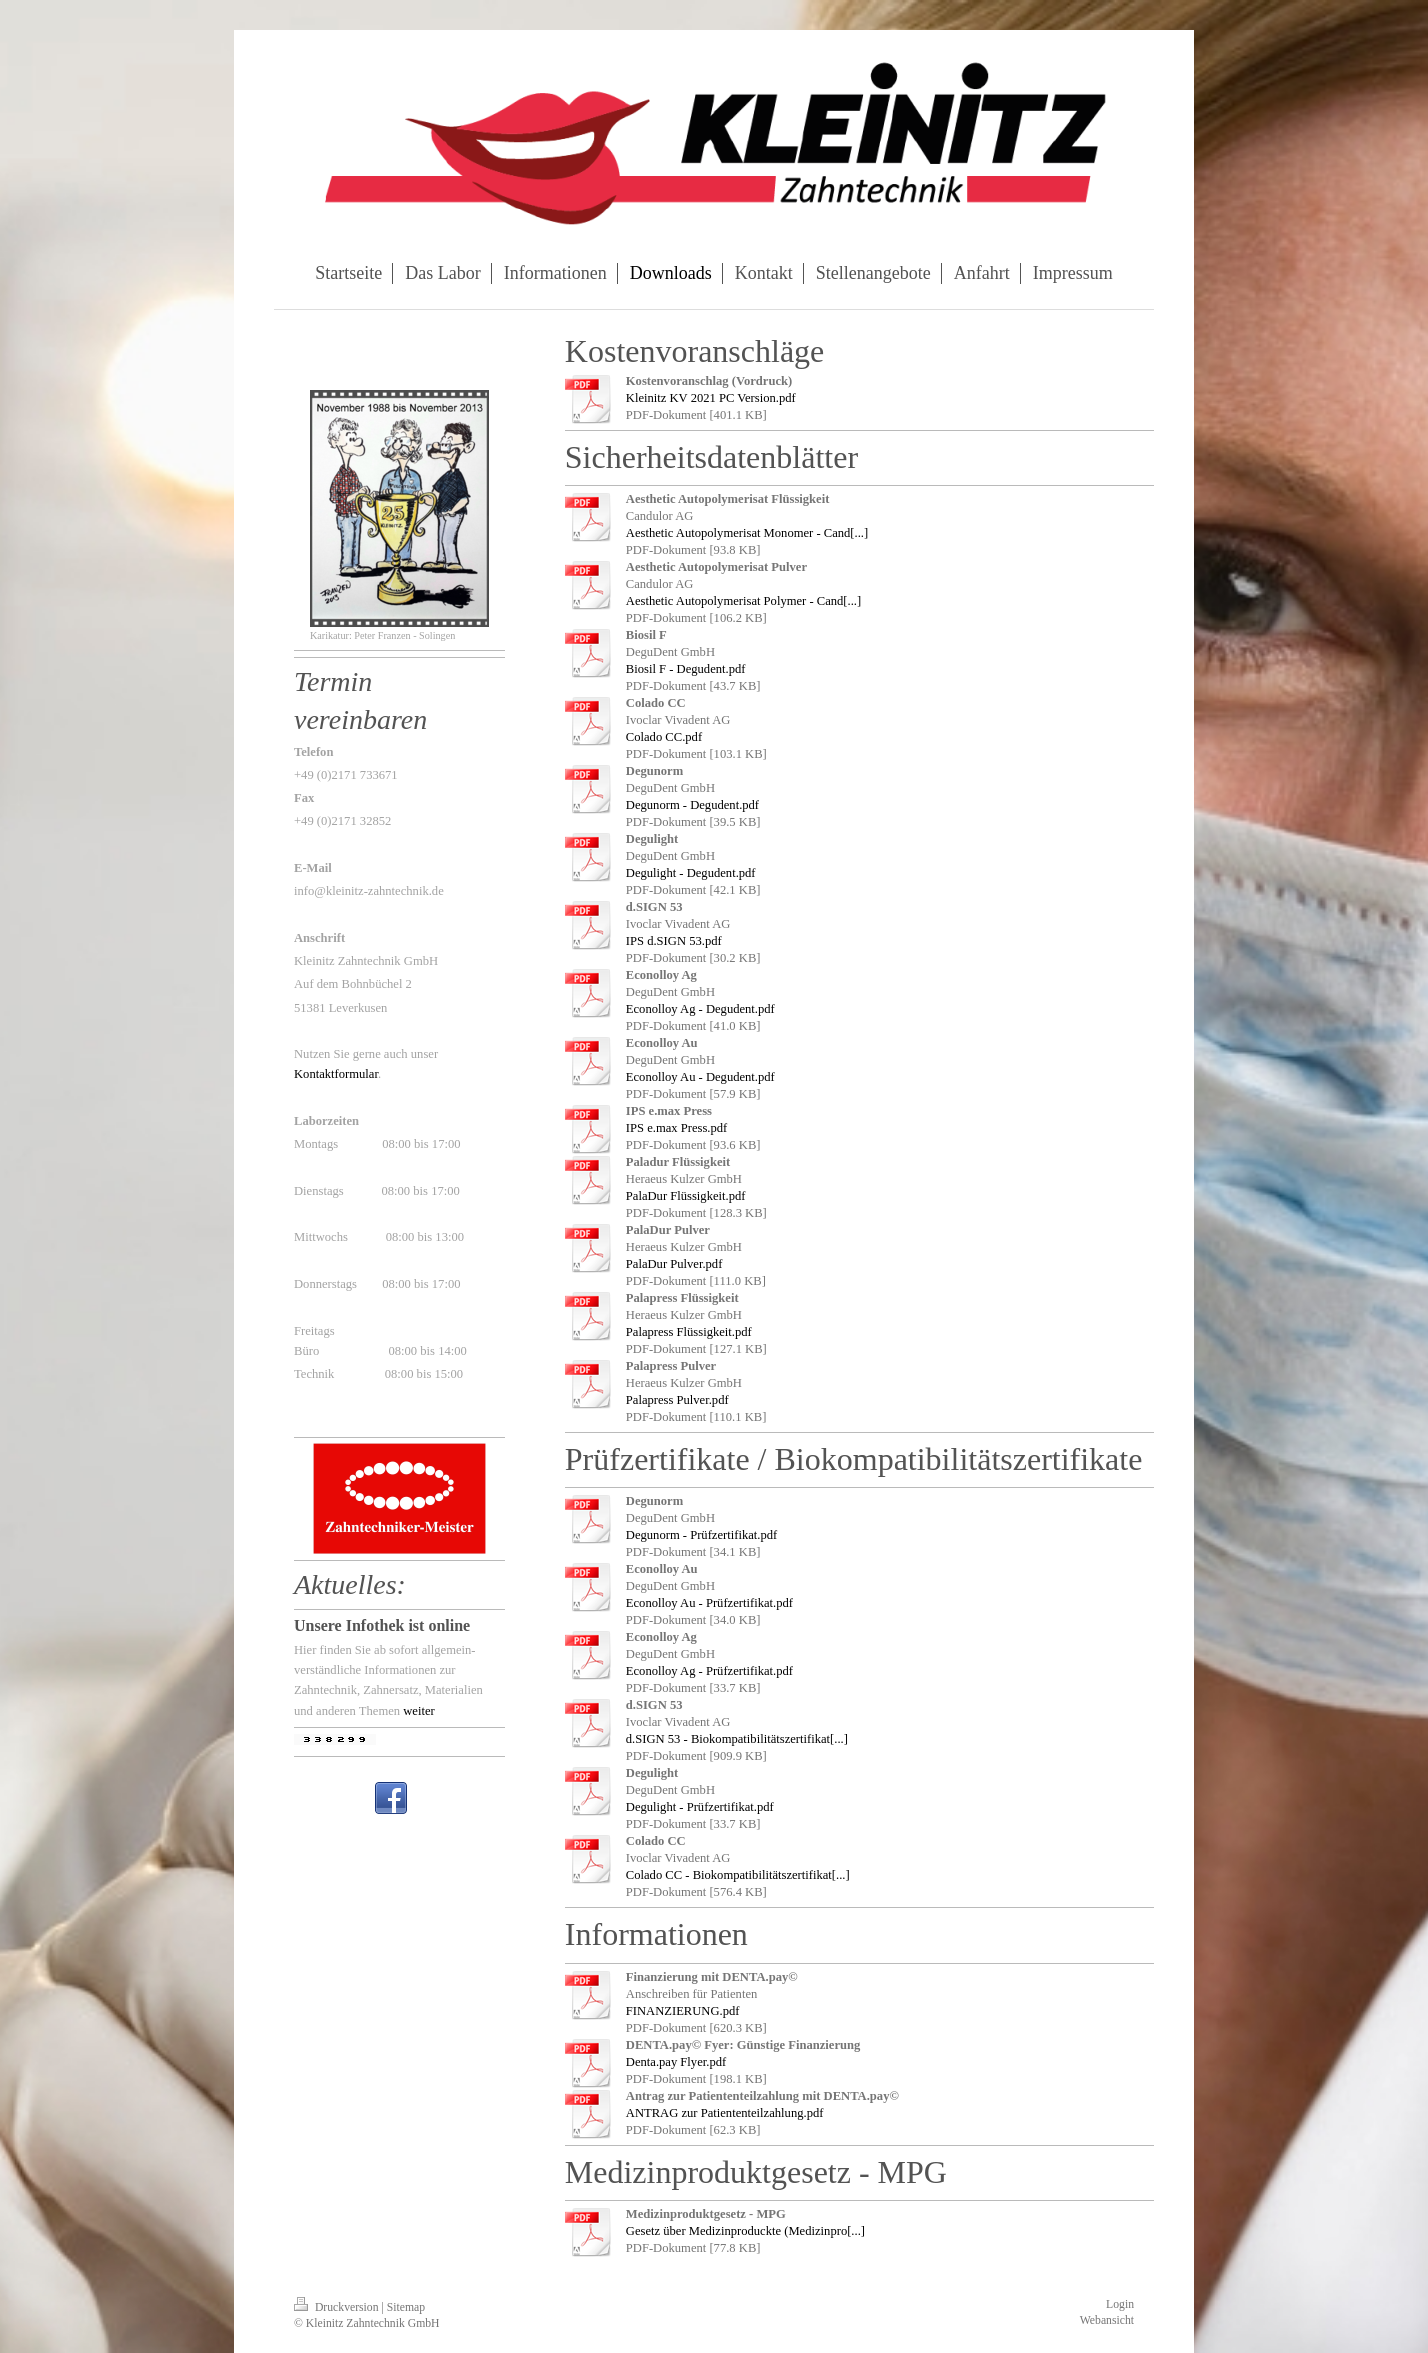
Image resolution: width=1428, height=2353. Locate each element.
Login (1120, 2304)
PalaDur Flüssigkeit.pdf (686, 1196)
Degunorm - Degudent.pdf (692, 805)
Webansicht (1107, 2320)
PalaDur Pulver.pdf (674, 1264)
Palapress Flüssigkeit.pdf (689, 1332)
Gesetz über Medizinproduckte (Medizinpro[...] (745, 2231)
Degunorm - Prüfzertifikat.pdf (701, 1535)
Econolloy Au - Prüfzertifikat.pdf (709, 1603)
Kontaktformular (336, 1074)
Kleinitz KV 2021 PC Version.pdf (711, 398)
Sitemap (406, 2307)
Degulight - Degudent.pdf (691, 873)
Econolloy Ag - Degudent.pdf (700, 1009)
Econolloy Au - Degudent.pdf (700, 1077)
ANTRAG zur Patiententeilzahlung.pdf (725, 2113)
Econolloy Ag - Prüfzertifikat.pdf (709, 1671)
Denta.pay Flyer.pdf (676, 2062)
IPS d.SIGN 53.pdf (674, 941)
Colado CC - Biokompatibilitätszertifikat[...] (738, 1875)
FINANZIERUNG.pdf (683, 2011)
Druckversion (337, 2307)
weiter (418, 1711)
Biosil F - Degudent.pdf (686, 669)
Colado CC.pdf (664, 737)
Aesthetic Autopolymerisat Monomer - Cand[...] (747, 533)
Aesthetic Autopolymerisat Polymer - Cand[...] (743, 601)
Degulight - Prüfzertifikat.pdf (700, 1807)
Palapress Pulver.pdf (677, 1400)
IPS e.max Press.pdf (676, 1128)
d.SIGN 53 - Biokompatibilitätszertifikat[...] (737, 1739)
